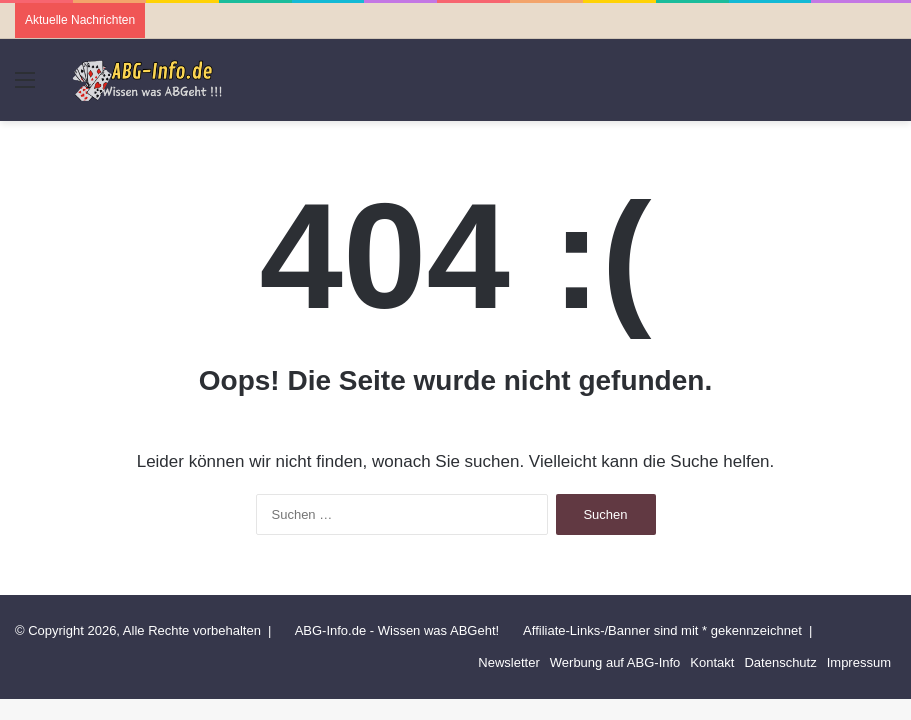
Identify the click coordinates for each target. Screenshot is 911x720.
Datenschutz (780, 662)
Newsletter (508, 662)
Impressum (859, 662)
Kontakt (712, 662)
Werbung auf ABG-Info (615, 662)
